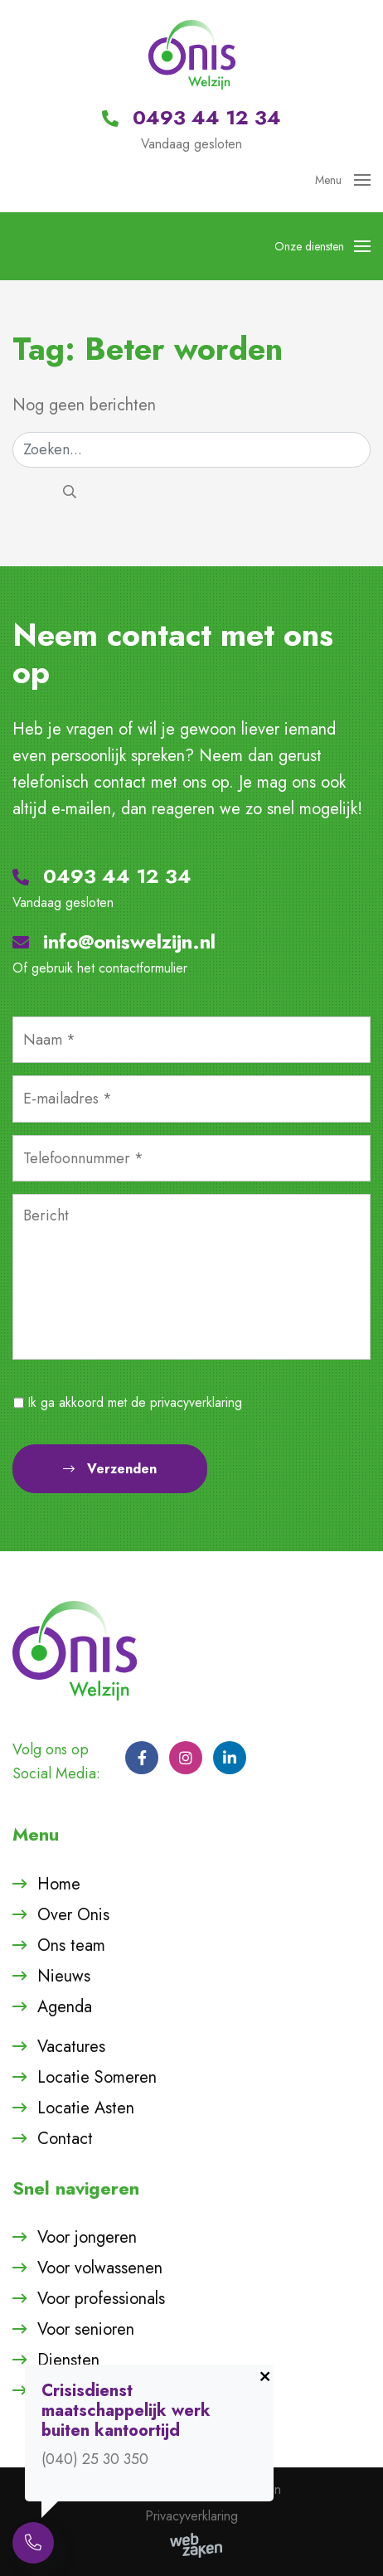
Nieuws (63, 1976)
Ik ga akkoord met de (135, 1402)
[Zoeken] (191, 450)
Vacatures (71, 2047)
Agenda (64, 2007)
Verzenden (110, 1468)
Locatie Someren (97, 2077)
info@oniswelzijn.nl (114, 941)
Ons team (71, 1945)
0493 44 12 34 (102, 875)
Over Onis (73, 1915)
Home (58, 1884)
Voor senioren (85, 2329)
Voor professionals (101, 2299)
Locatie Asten (85, 2108)
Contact (65, 2139)
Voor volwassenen (99, 2268)
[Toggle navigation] (357, 179)
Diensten (68, 2360)
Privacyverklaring (191, 2515)
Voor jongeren (87, 2237)
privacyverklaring (196, 1402)
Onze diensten (322, 246)
